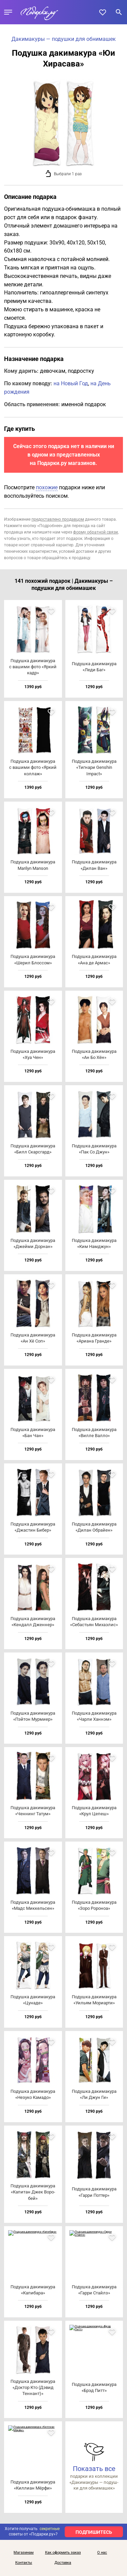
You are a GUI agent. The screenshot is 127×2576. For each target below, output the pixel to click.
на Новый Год (71, 383)
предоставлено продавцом (57, 519)
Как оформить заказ (63, 2553)
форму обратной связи (95, 532)
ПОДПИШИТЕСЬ (94, 2532)
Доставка (63, 2563)
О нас (102, 2553)
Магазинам (24, 2553)
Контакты (23, 2563)
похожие (47, 487)
